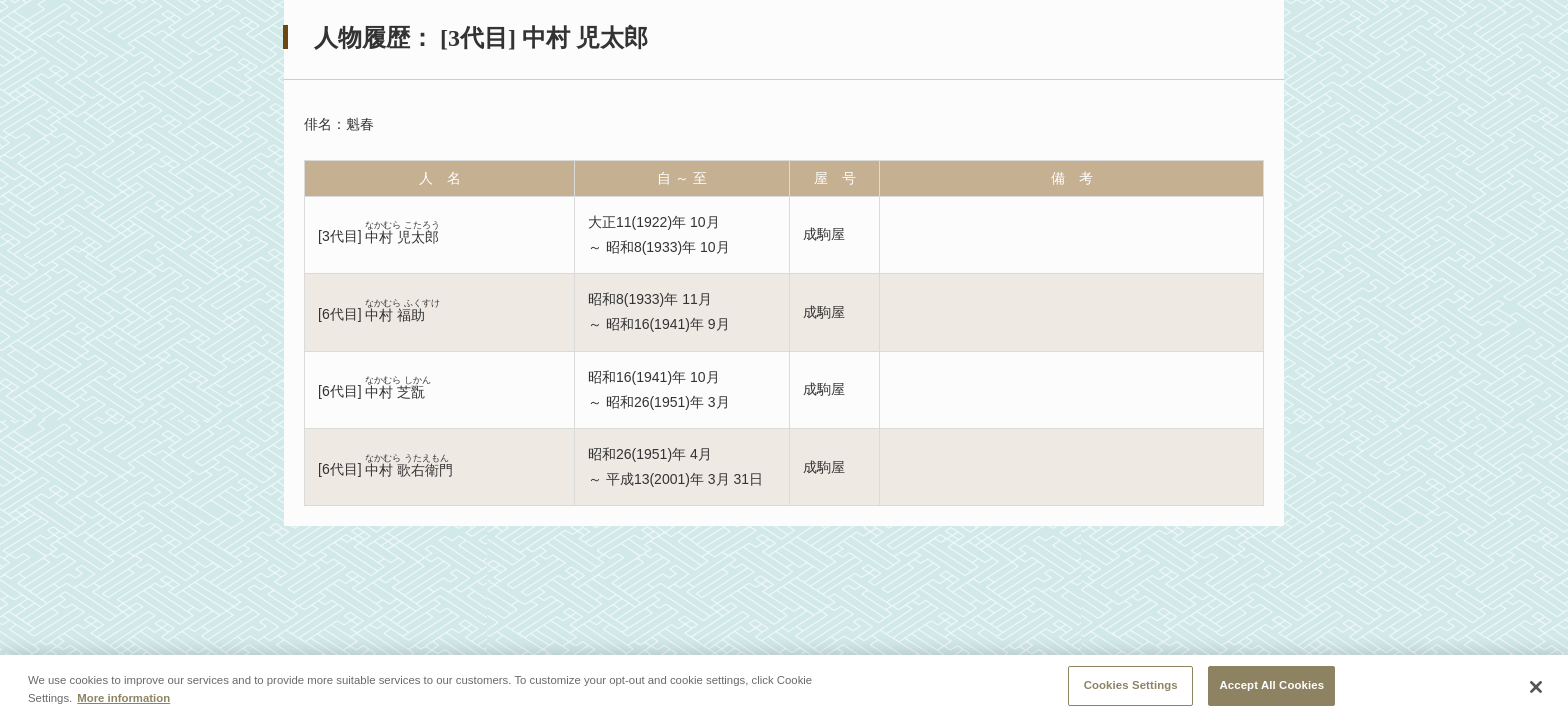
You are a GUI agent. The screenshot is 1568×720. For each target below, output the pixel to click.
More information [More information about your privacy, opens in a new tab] (123, 698)
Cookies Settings (1131, 685)
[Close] (1536, 687)
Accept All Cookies (1271, 685)
